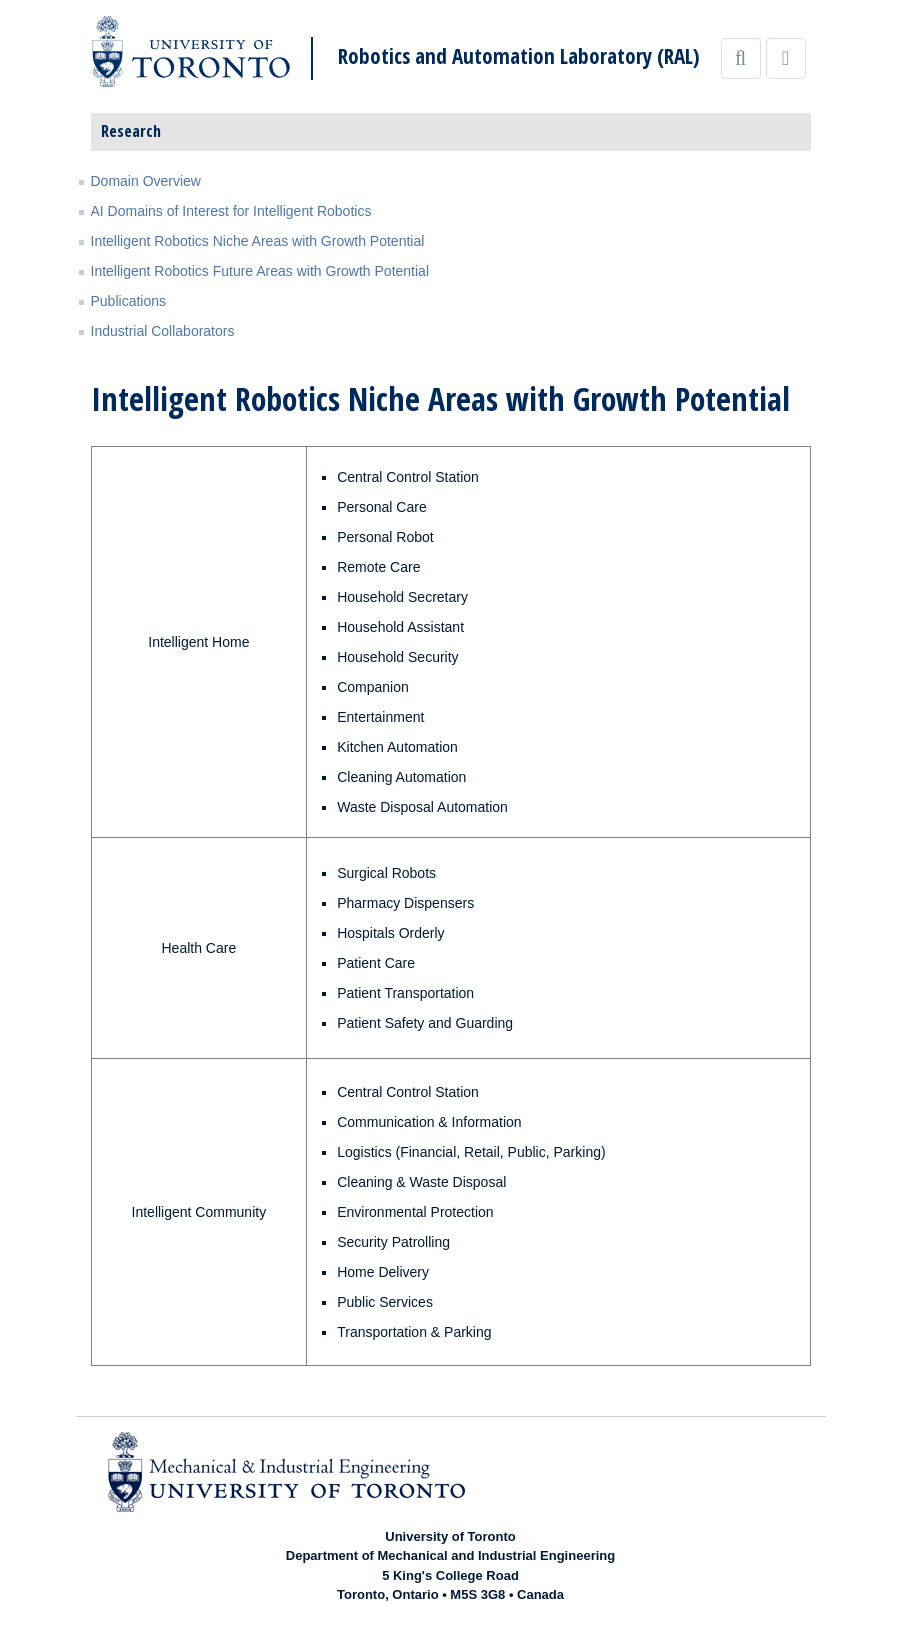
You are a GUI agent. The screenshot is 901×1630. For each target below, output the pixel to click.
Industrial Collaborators (163, 331)
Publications (129, 301)
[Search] (741, 58)
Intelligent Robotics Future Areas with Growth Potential (260, 271)
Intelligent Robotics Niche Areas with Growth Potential (258, 241)
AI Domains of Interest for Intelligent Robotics (231, 211)
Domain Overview (146, 181)
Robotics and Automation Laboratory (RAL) (519, 56)
